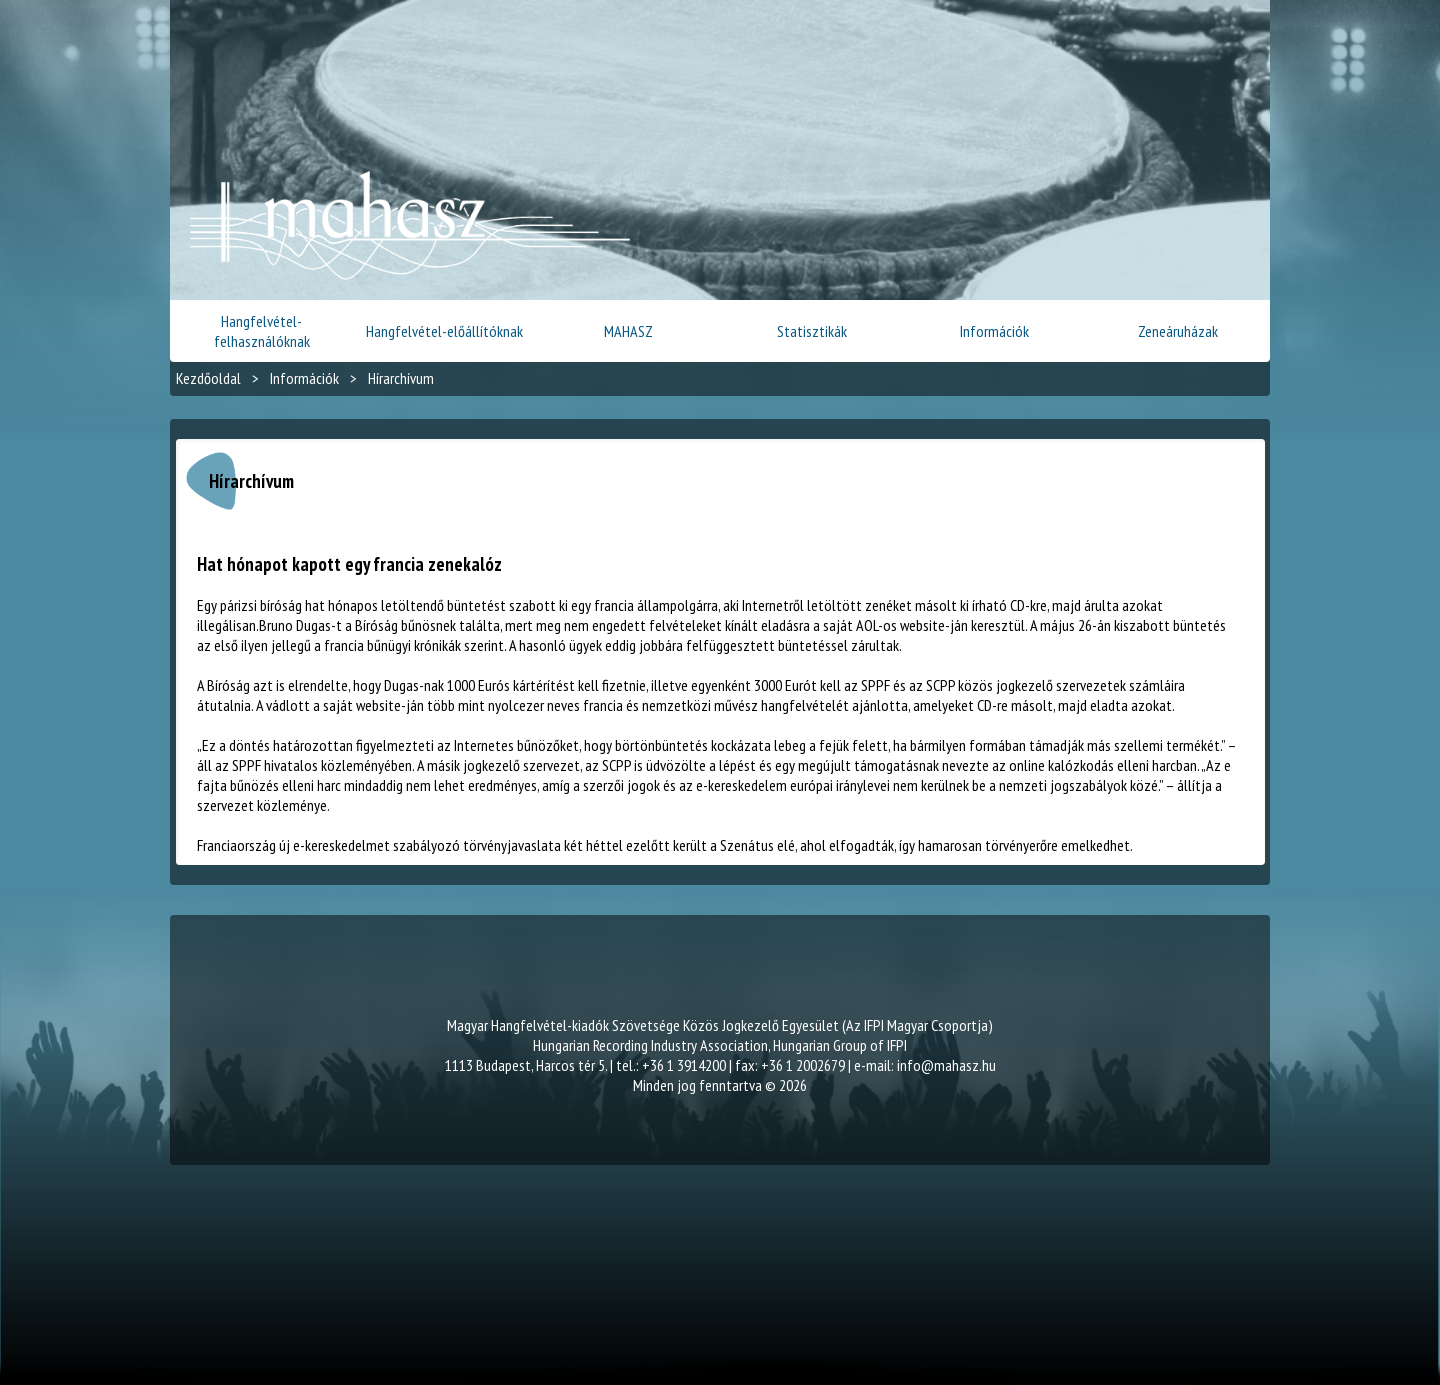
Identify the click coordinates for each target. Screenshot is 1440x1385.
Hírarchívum (401, 378)
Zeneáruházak (1178, 331)
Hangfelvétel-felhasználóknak (262, 331)
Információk (994, 331)
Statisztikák (812, 331)
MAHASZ (628, 331)
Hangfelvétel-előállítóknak (444, 331)
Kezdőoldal (208, 378)
